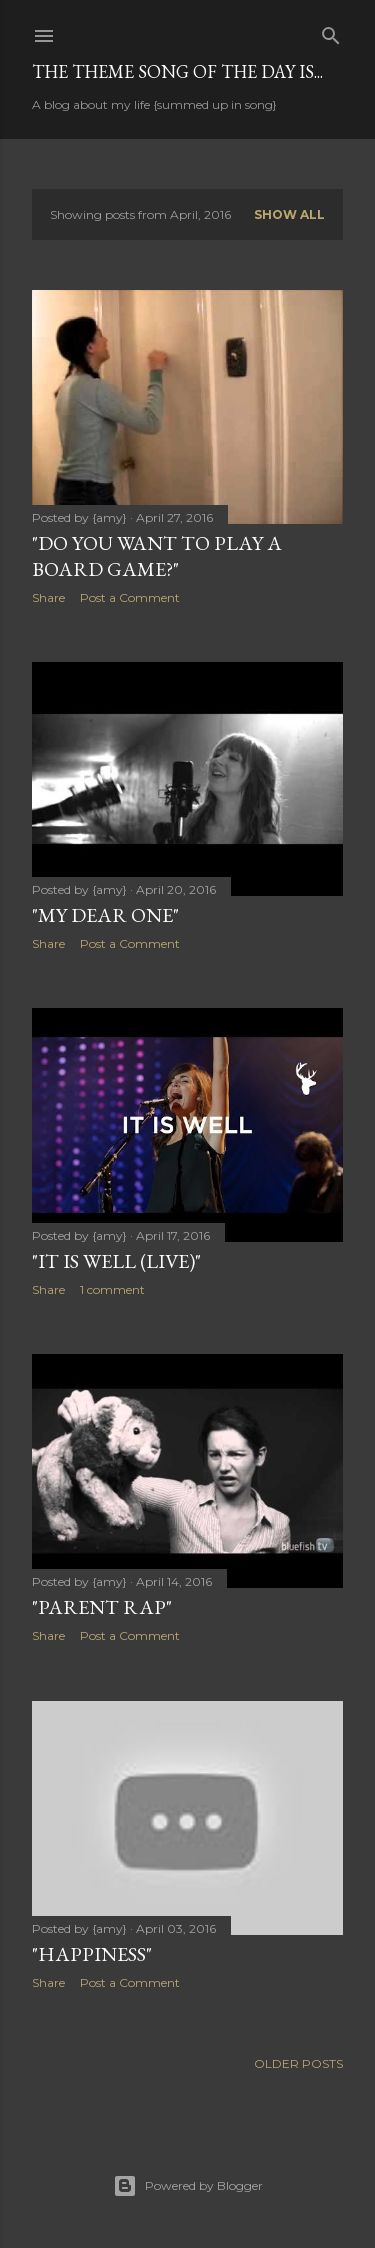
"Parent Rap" (102, 1607)
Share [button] (48, 597)
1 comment (112, 1289)
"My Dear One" (105, 915)
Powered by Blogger (188, 2186)
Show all (289, 214)
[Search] (331, 31)
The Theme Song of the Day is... (177, 71)
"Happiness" (92, 1954)
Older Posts (298, 2063)
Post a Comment (130, 597)
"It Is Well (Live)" (116, 1261)
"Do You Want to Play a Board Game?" (157, 556)
